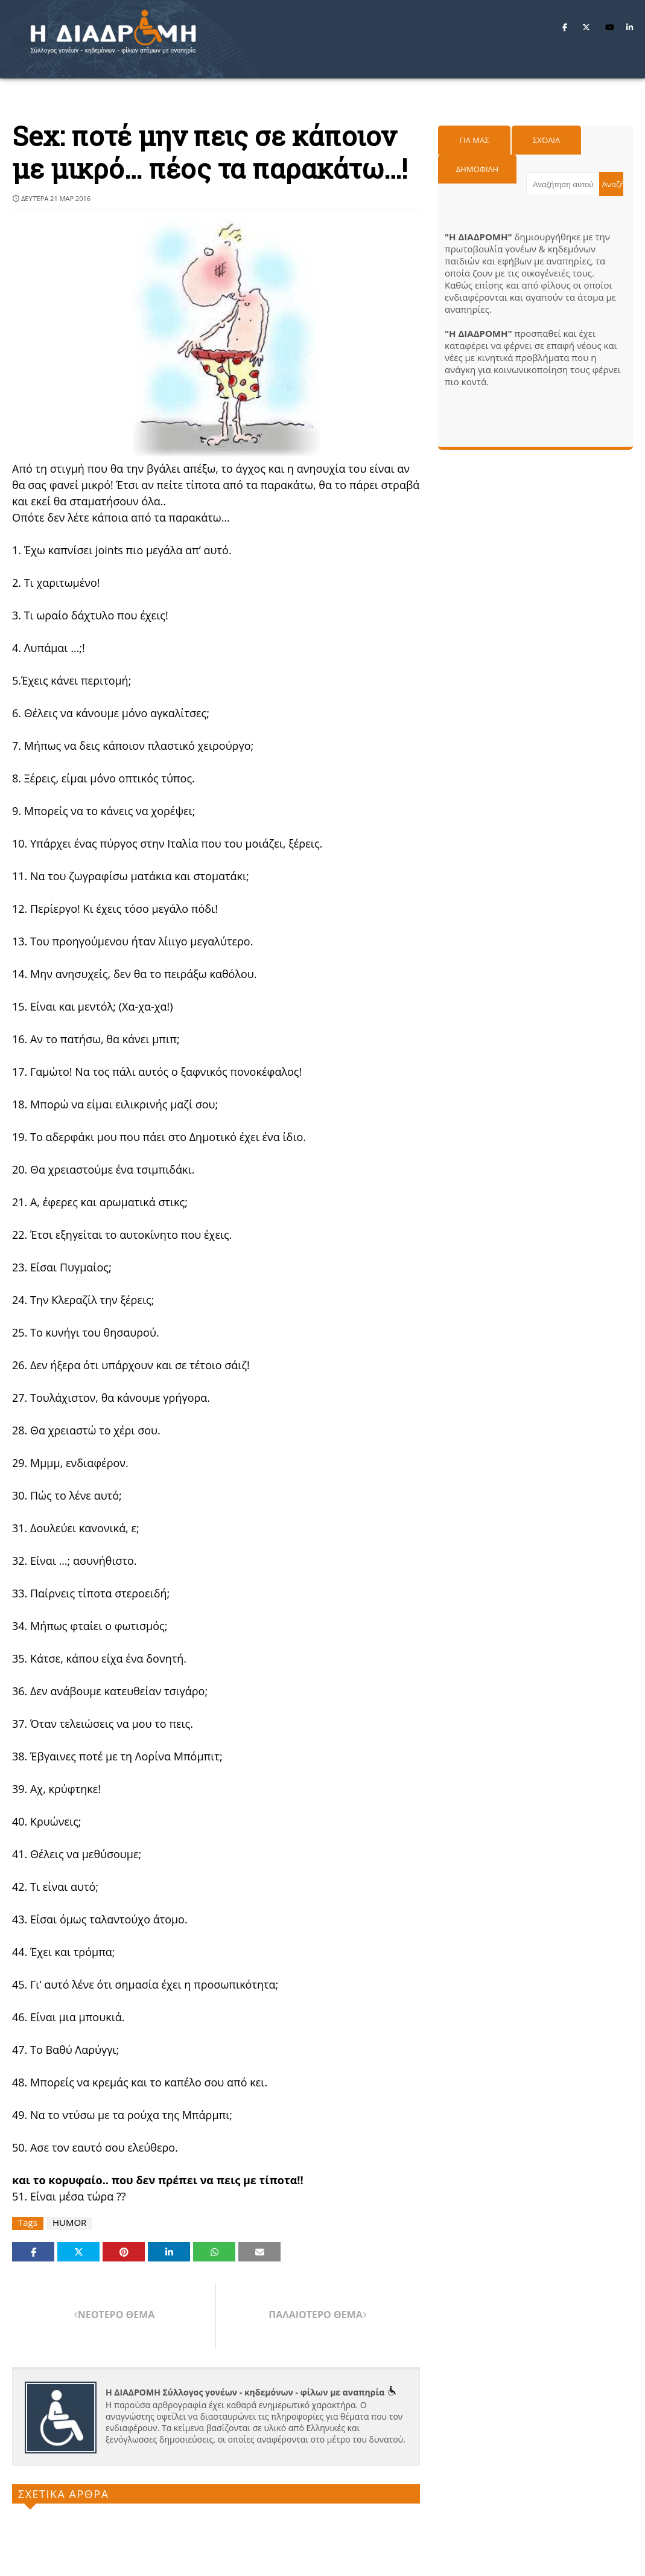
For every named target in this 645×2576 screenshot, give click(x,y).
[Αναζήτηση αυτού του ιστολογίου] (562, 184)
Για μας (474, 140)
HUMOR (69, 2222)
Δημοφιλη (477, 169)
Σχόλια (546, 140)
